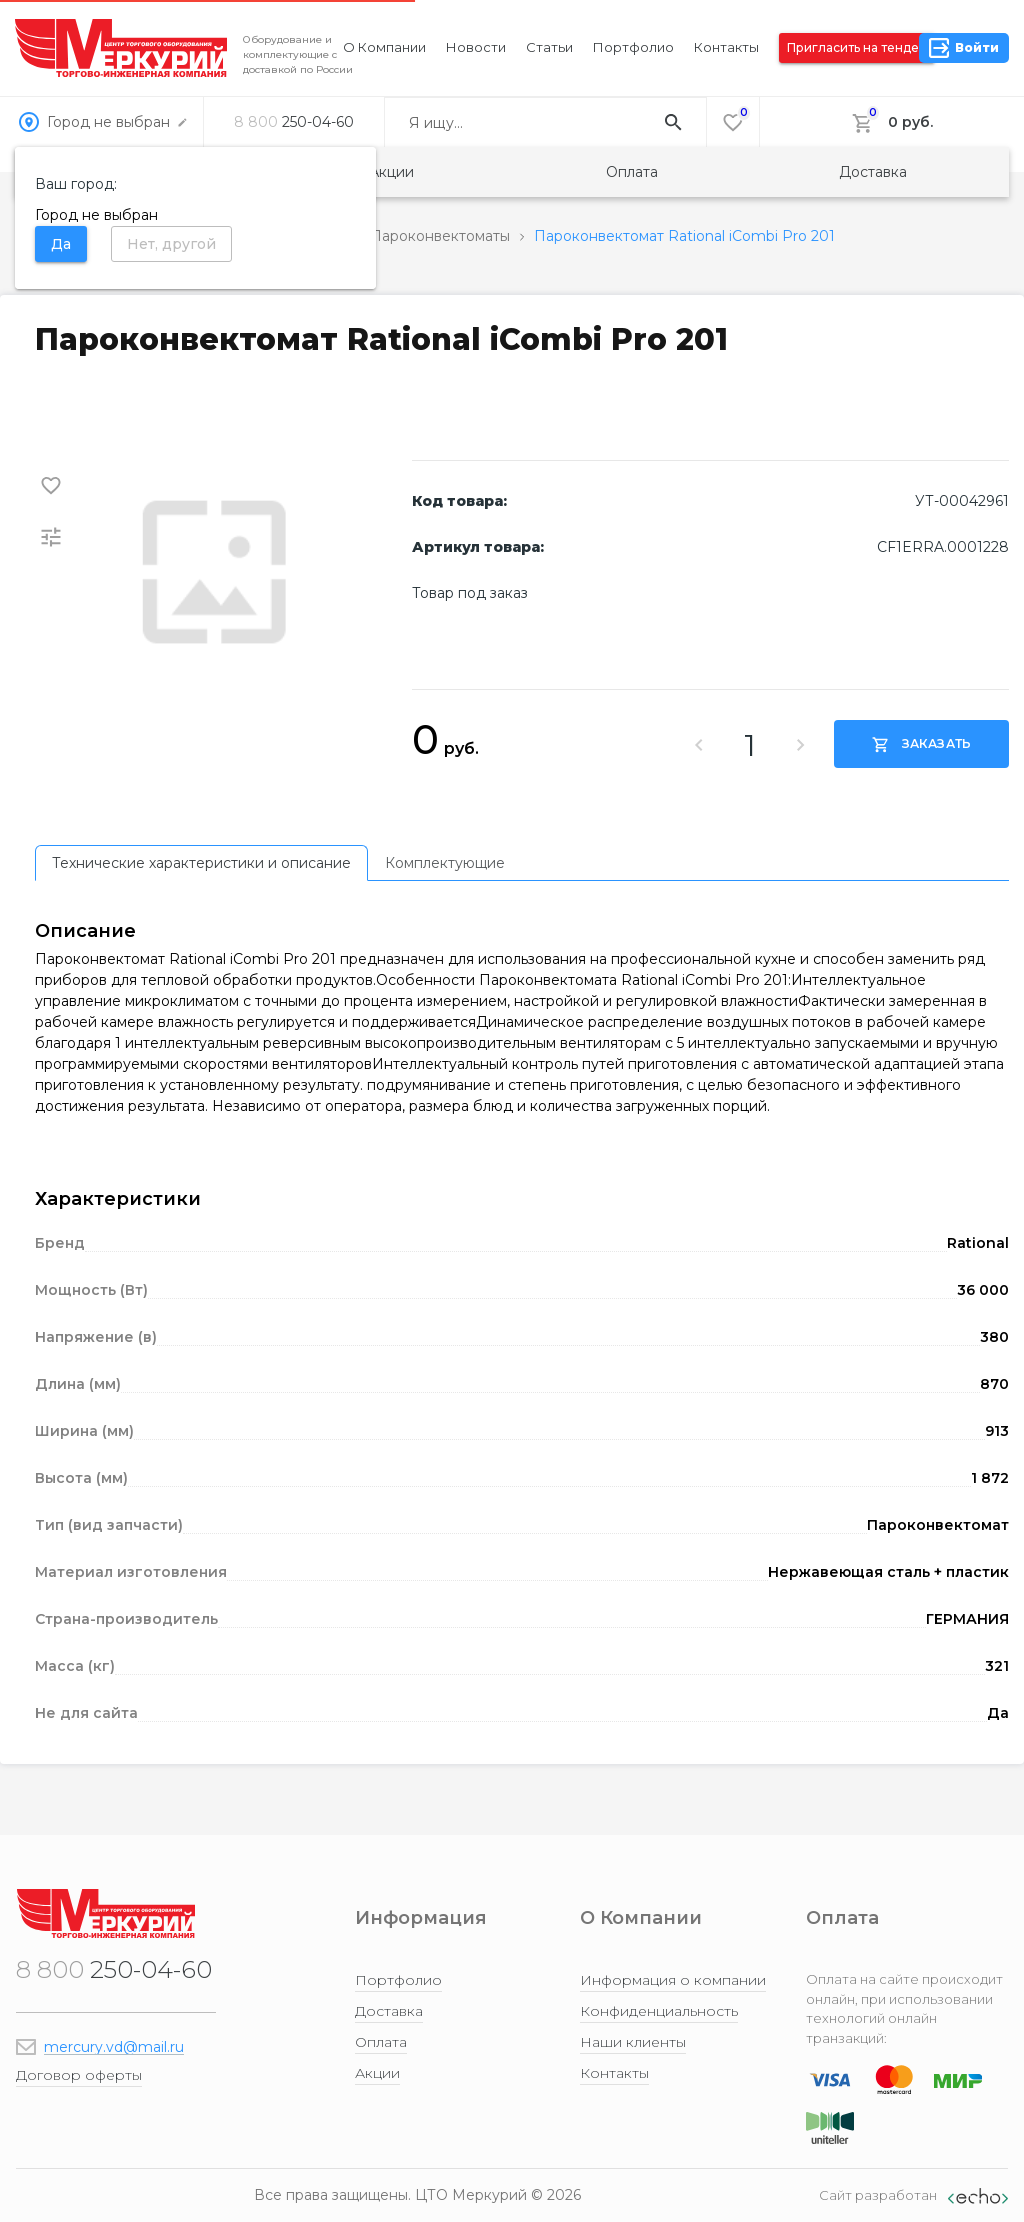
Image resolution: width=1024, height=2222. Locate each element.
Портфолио (633, 47)
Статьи (549, 47)
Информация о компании (673, 1980)
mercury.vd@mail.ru (114, 2047)
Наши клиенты (633, 2042)
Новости (476, 47)
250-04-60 (294, 122)
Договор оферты (79, 2075)
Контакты (726, 47)
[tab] (201, 863)
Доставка (873, 172)
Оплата (632, 172)
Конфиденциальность (659, 2011)
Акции (391, 172)
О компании (384, 47)
